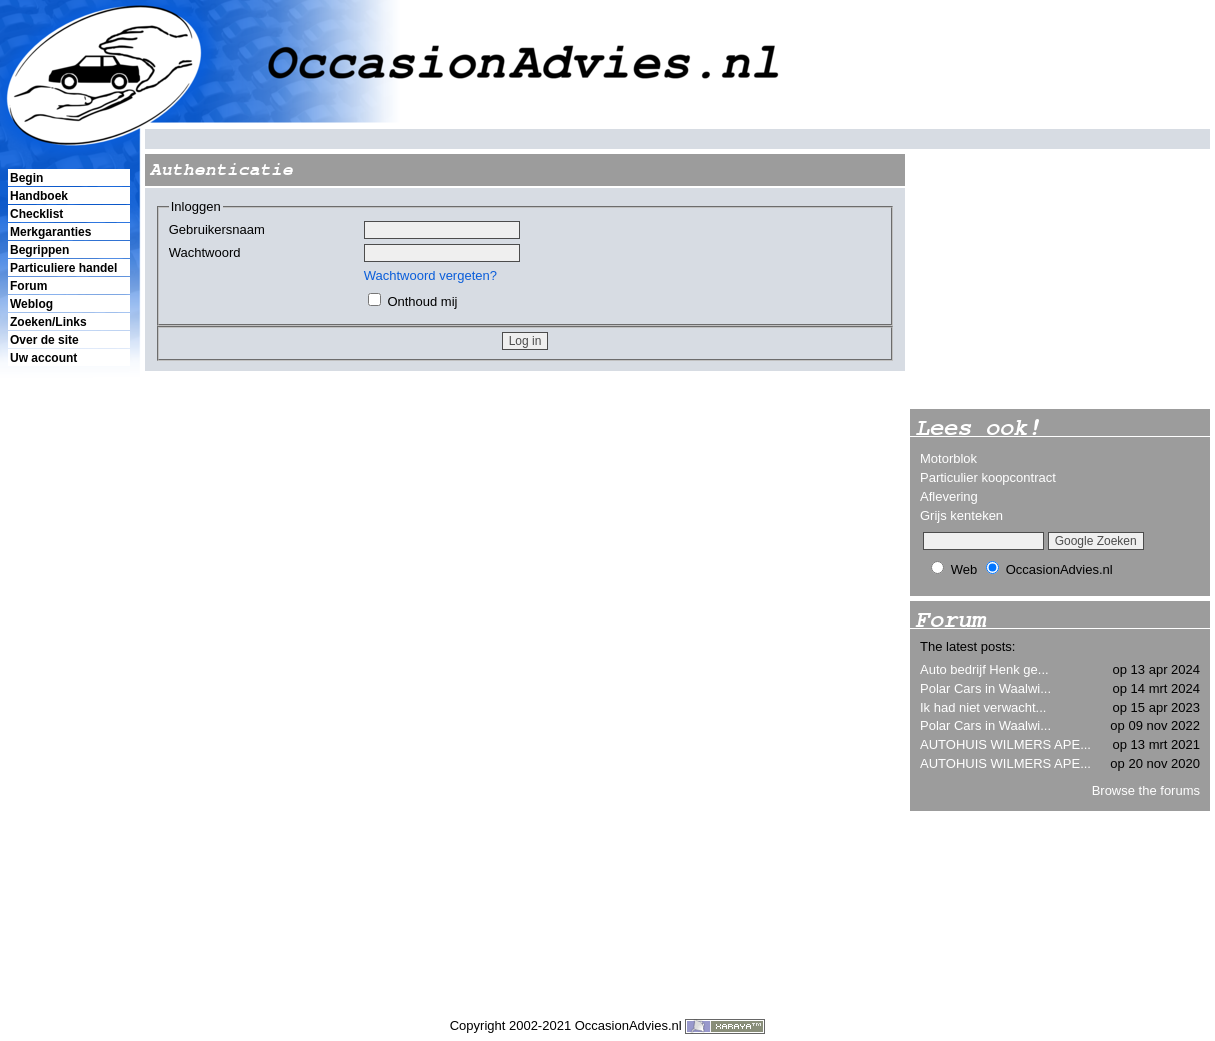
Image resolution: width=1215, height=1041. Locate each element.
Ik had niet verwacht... (983, 707)
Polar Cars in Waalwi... (985, 688)
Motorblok (948, 458)
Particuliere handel (63, 268)
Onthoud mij (422, 301)
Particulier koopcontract (988, 477)
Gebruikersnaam (217, 229)
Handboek (39, 196)
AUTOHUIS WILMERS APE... (1005, 744)
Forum (28, 286)
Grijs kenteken (961, 515)
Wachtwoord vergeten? (430, 275)
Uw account (43, 358)
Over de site (44, 340)
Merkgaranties (50, 232)
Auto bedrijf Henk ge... (984, 669)
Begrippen (39, 250)
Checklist (36, 214)
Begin (26, 178)
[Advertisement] (68, 711)
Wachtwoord (205, 252)
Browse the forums (1146, 790)
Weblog (31, 304)
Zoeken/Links (48, 322)
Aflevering (949, 496)
